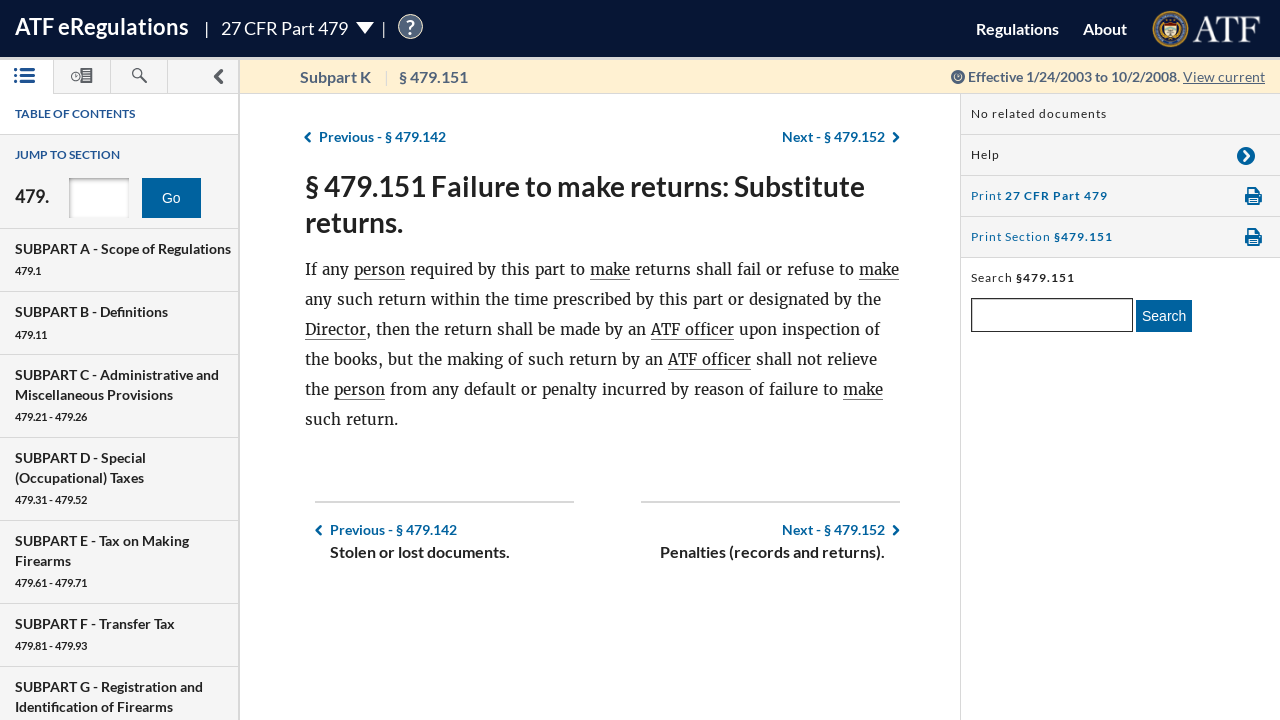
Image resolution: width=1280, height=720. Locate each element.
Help (985, 154)
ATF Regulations (102, 26)
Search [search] (1164, 316)
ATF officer (692, 329)
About (1105, 28)
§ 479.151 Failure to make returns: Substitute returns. (585, 204)
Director (335, 329)
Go (171, 198)
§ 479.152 (833, 136)
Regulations (1017, 28)
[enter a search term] (1052, 315)
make (610, 269)
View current (1224, 76)
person (379, 269)
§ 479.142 (382, 136)
